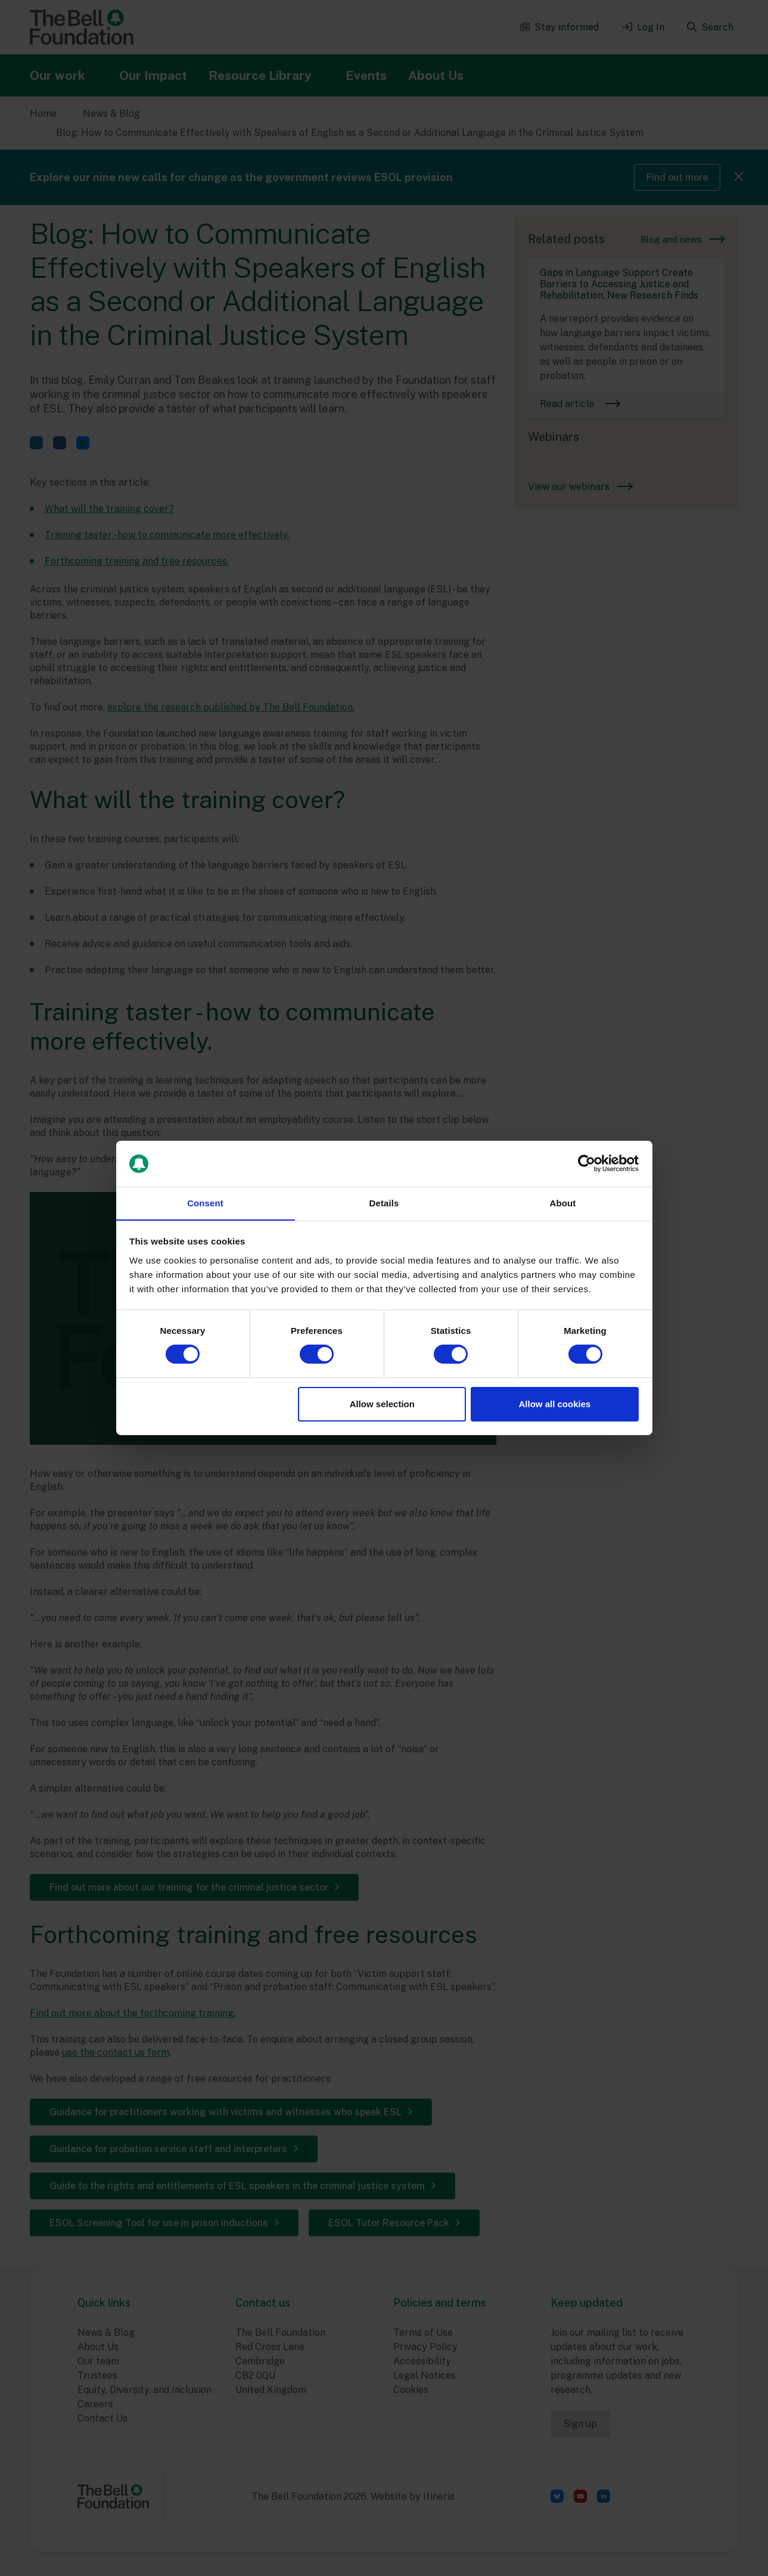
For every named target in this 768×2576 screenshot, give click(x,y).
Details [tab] (384, 1202)
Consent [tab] (205, 1202)
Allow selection (382, 1404)
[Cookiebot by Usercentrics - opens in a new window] (586, 1163)
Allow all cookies (554, 1404)
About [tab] (563, 1202)
